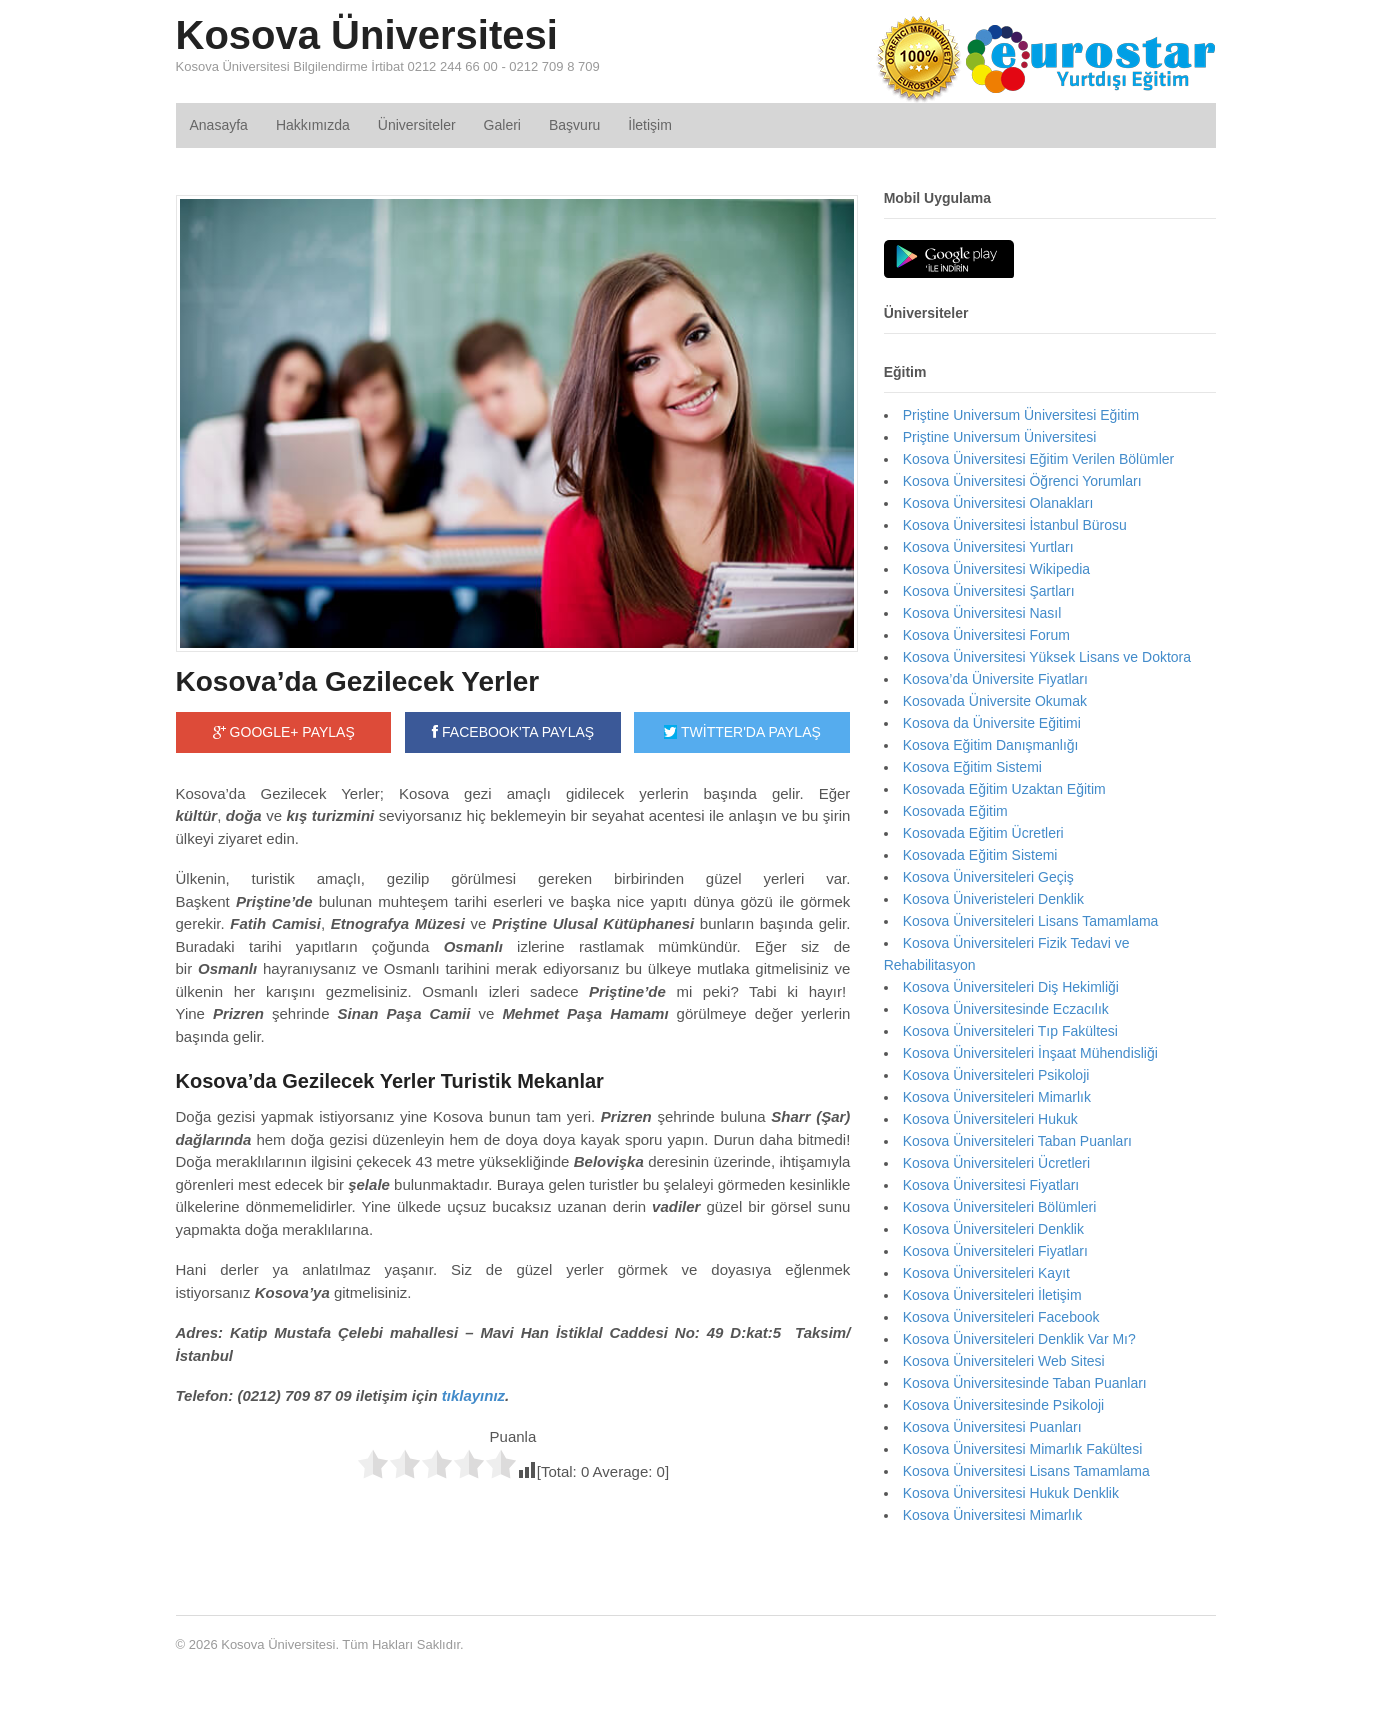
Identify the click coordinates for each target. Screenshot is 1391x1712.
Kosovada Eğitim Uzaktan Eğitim (1004, 789)
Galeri (502, 125)
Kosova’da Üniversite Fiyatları (995, 679)
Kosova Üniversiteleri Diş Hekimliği (1011, 987)
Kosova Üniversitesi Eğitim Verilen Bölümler (1039, 459)
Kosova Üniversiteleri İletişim (992, 1295)
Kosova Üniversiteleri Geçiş (988, 877)
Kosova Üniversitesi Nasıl (982, 613)
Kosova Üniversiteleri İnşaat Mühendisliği (1030, 1053)
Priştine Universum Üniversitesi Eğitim (1021, 415)
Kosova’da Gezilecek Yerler (358, 681)
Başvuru (574, 125)
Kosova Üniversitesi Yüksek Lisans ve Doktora (1047, 657)
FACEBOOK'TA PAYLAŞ (513, 732)
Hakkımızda (313, 125)
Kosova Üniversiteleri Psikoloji (996, 1075)
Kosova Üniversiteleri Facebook (1001, 1317)
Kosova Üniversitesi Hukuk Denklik (1011, 1493)
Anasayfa (219, 125)
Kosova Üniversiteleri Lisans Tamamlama (1031, 921)
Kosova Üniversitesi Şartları (989, 591)
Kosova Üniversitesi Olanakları (998, 503)
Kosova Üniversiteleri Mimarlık (997, 1097)
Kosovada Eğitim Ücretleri (983, 833)
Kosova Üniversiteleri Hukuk (990, 1119)
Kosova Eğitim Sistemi (972, 767)
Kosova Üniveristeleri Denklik (993, 899)
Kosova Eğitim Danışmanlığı (991, 745)
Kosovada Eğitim (955, 811)
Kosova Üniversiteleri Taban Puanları (1017, 1141)
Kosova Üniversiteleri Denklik (993, 1229)
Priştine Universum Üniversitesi (1000, 437)
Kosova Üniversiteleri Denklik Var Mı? (1019, 1339)
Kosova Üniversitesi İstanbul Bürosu (1015, 525)
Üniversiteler (417, 125)
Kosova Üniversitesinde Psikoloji (1004, 1405)
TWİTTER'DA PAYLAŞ (742, 732)
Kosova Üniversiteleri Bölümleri (1000, 1207)
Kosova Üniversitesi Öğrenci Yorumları (1022, 481)
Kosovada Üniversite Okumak (995, 701)
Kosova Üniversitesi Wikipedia (997, 569)
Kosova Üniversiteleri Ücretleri (997, 1163)
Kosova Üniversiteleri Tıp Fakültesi (1010, 1031)
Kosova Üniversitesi (367, 35)
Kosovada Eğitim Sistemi (980, 855)
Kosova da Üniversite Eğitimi (992, 723)
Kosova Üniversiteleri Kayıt (986, 1273)
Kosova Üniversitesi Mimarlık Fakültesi (1023, 1449)
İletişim (650, 125)
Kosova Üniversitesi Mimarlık (993, 1515)
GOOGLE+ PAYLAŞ (284, 732)
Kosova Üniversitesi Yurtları (988, 547)
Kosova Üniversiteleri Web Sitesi (1004, 1361)
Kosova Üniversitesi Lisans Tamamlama (1026, 1471)
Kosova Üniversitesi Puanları (992, 1427)
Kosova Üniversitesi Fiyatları (991, 1185)
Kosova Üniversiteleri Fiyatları (995, 1251)
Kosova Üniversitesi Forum (986, 635)
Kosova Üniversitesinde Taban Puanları (1025, 1383)
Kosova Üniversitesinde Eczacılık (1006, 1009)
